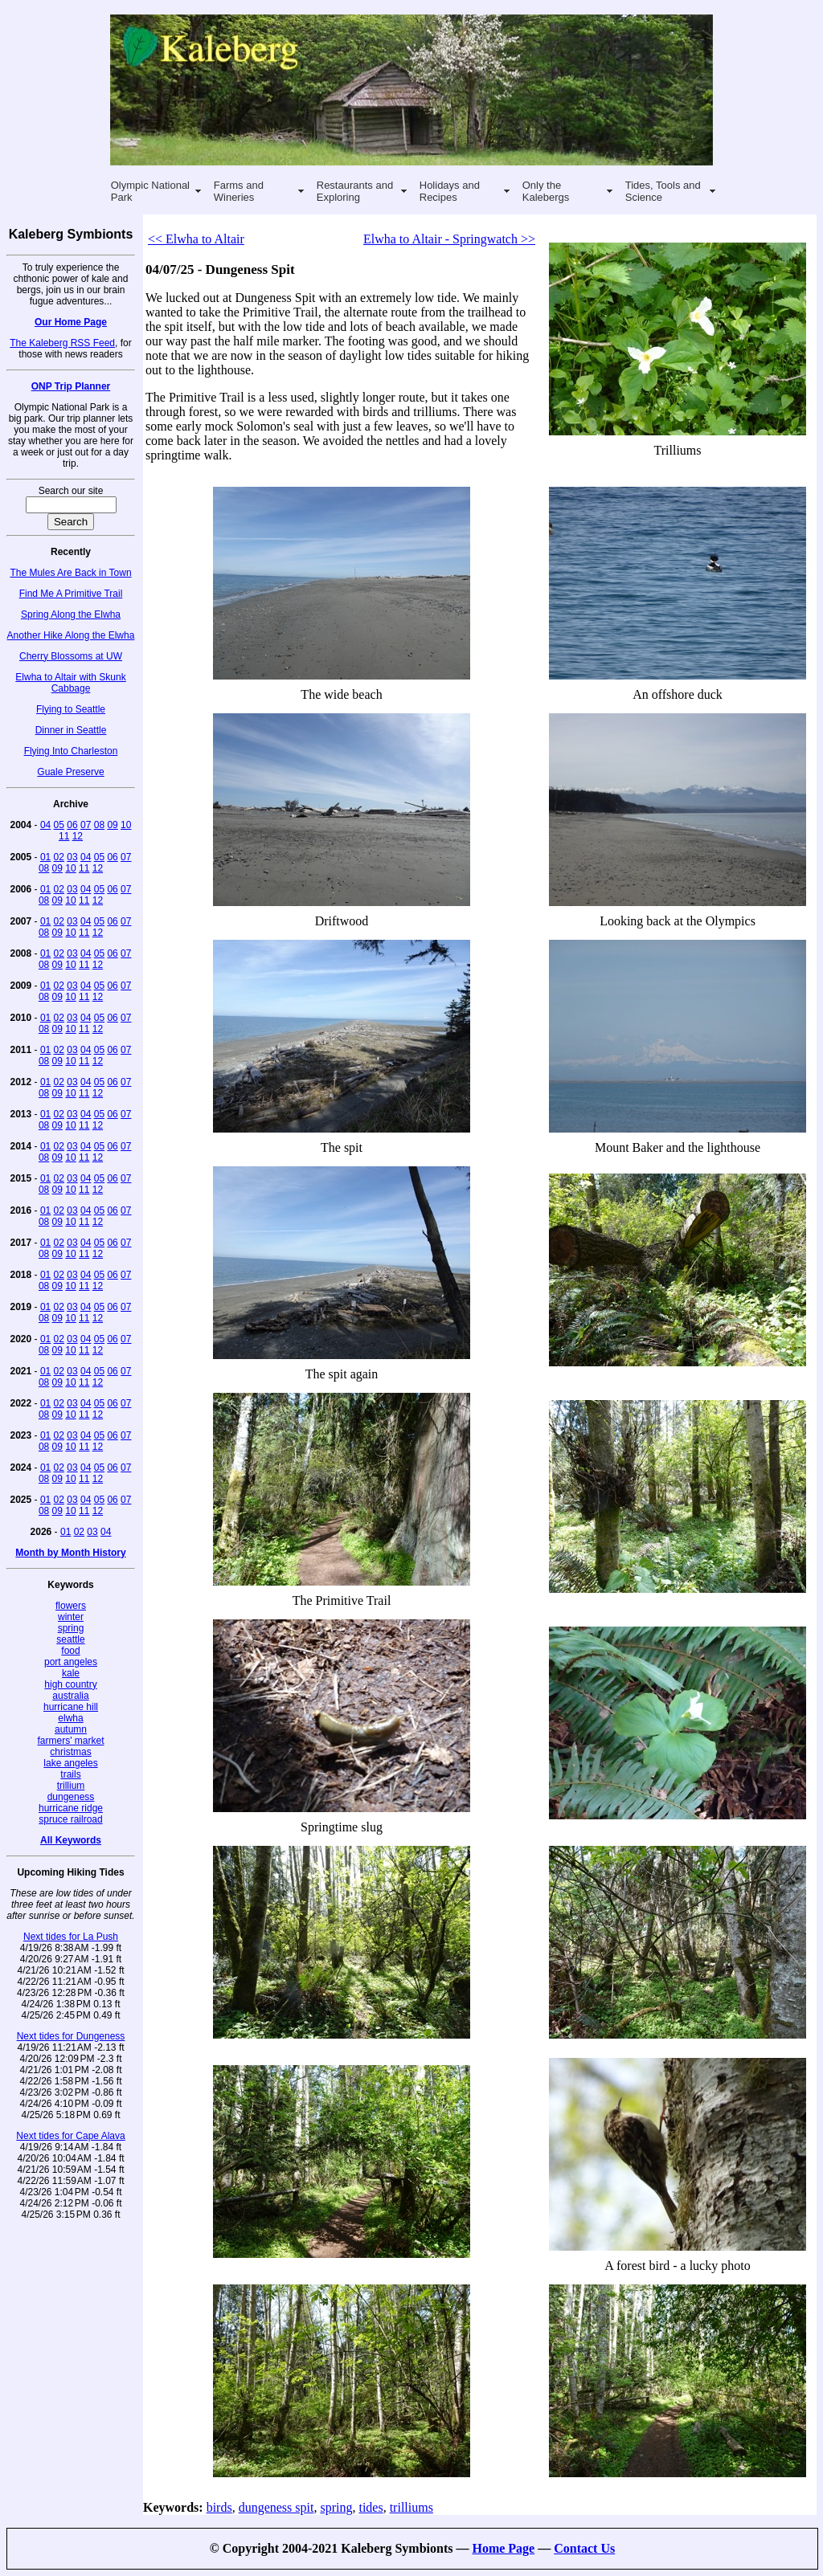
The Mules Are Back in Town (70, 572)
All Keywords (70, 1840)
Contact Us (584, 2548)
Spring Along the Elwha (71, 614)
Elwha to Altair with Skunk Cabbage (70, 683)
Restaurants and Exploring (355, 191)
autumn (71, 1729)
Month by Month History (70, 1552)
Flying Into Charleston (71, 751)
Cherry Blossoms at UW (70, 656)
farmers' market (71, 1740)
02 (59, 857)
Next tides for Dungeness (71, 2036)
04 (45, 825)
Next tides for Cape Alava (70, 2135)
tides (370, 2507)
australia (70, 1695)
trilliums (411, 2507)
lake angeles (70, 1763)
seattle (70, 1639)
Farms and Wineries (239, 191)
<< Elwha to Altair (196, 239)
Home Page (503, 2548)
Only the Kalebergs (546, 191)
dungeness (71, 1796)
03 (72, 857)
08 (99, 825)
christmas (70, 1751)
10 (126, 825)
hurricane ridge (71, 1808)
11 (64, 836)
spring (71, 1628)
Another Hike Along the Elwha (71, 635)
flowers (70, 1605)
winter (71, 1617)
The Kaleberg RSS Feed (62, 343)
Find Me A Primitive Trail (71, 593)
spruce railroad (70, 1819)
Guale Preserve (70, 772)
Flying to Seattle (70, 709)
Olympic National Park (150, 191)
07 (85, 825)
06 (72, 825)
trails (70, 1774)
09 (112, 825)
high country (70, 1684)
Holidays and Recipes (450, 191)
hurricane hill (70, 1707)
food (70, 1650)
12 (77, 836)
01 (45, 857)
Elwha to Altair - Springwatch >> (449, 239)
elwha (70, 1718)
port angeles (70, 1662)
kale (71, 1673)
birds (219, 2507)
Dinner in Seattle (71, 730)
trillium (71, 1785)
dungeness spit (276, 2507)
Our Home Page (71, 322)
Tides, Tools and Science (663, 191)
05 (59, 825)
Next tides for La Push (70, 1936)
